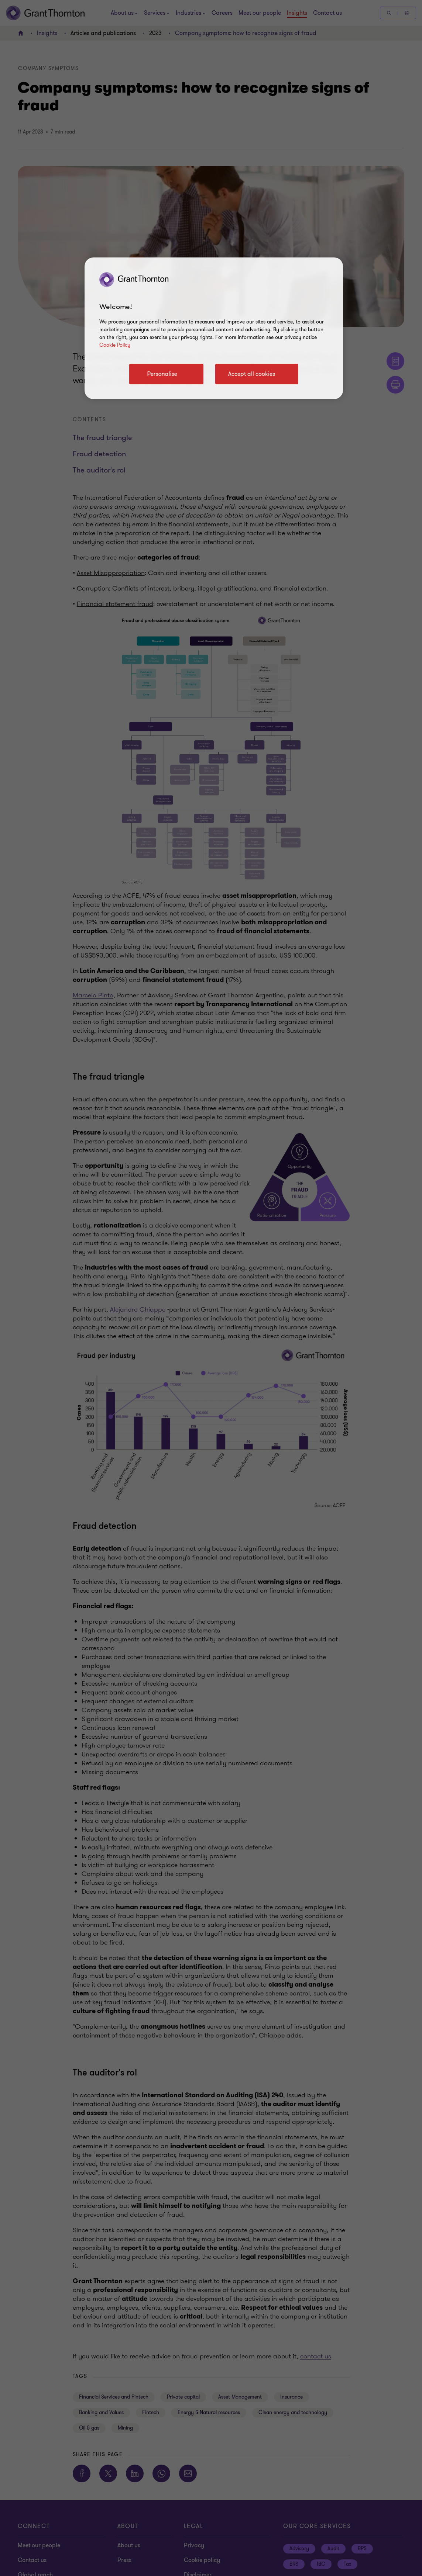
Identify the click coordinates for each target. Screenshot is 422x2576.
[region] (214, 328)
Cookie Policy (114, 345)
